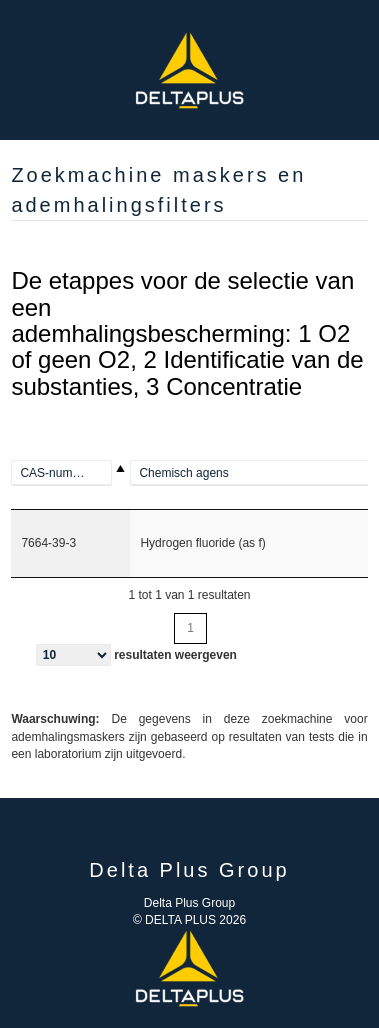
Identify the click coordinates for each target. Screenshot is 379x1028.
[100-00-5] (70, 473)
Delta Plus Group (189, 903)
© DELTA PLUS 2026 (189, 920)
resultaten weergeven (136, 655)
